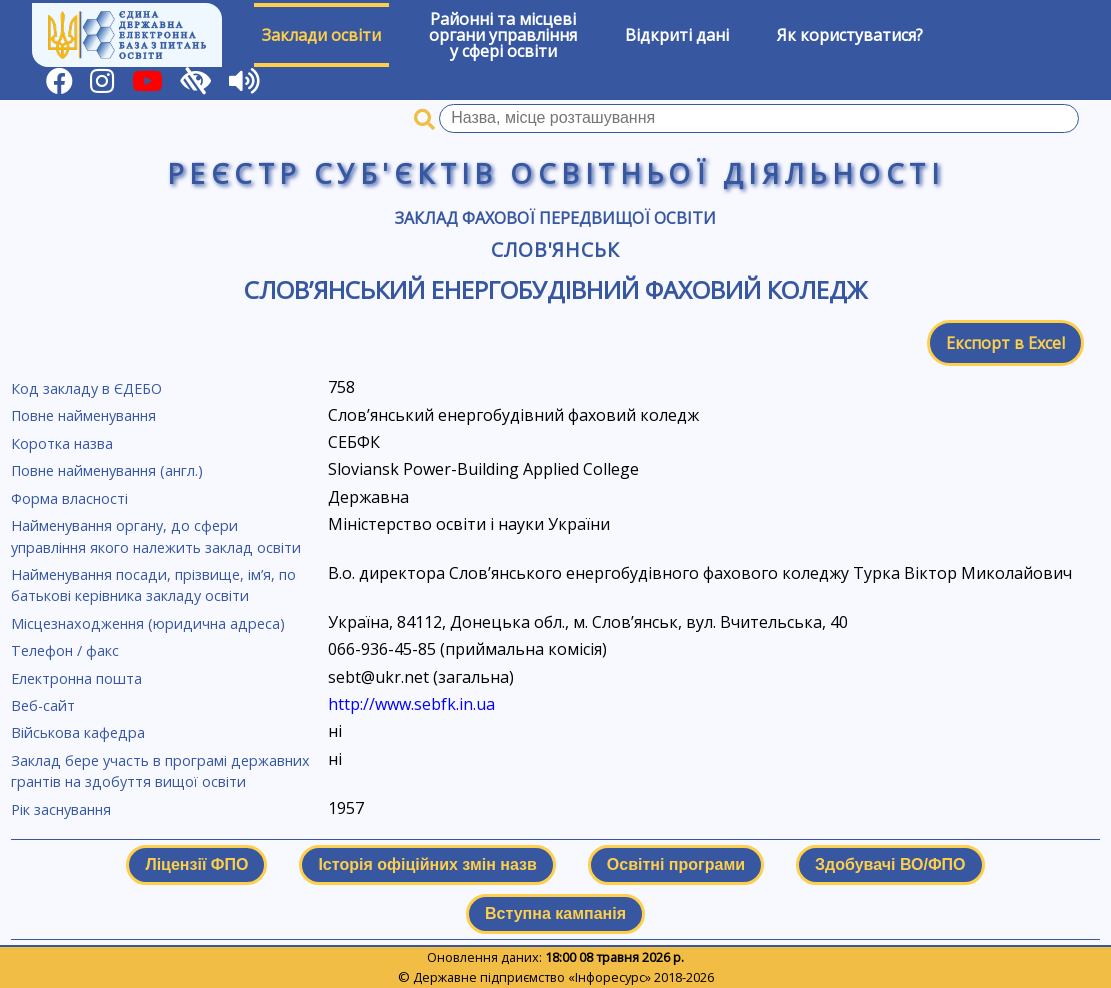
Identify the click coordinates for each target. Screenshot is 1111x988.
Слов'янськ (556, 249)
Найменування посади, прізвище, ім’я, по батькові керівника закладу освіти (153, 585)
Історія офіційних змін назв (427, 864)
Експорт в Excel (1005, 343)
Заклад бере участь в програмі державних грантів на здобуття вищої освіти (160, 771)
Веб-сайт (43, 705)
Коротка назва (62, 443)
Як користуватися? (850, 35)
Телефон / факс (65, 650)
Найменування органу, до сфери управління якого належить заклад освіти (156, 536)
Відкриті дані (677, 35)
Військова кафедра (78, 732)
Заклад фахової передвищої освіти (555, 218)
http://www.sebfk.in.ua (411, 704)
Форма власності (69, 498)
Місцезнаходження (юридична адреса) (148, 623)
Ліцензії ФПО (196, 864)
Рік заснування (61, 809)
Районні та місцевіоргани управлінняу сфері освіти (503, 35)
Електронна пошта (76, 678)
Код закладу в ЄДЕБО (86, 388)
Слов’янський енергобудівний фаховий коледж (555, 289)
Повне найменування (83, 415)
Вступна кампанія (555, 913)
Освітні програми (676, 864)
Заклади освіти (321, 35)
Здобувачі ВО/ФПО (890, 864)
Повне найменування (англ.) (107, 470)
